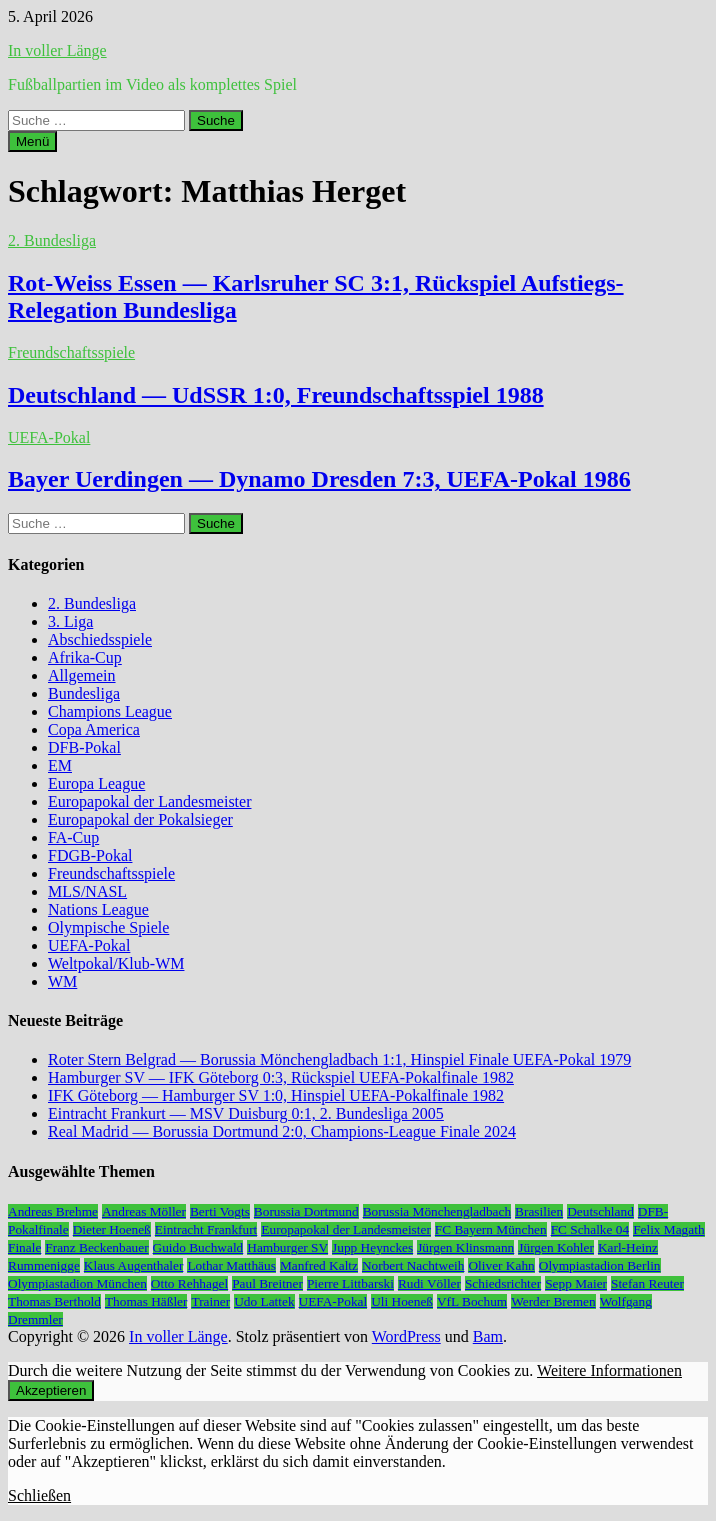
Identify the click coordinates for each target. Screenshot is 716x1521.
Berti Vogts (220, 1211)
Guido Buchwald (198, 1247)
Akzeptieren (51, 1390)
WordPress (406, 1336)
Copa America (94, 729)
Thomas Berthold (54, 1301)
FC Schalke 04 (590, 1229)
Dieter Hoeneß (112, 1229)
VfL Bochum (472, 1301)
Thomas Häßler (146, 1301)
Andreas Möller (144, 1211)
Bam (488, 1336)
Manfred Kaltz (319, 1265)
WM (62, 981)
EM (60, 765)
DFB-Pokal (84, 747)
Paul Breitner (267, 1283)
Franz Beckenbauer (96, 1247)
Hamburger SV (287, 1247)
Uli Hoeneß (402, 1301)
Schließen (39, 1495)
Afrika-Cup (85, 657)
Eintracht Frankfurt (206, 1229)
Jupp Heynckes (372, 1247)
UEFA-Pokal (49, 437)
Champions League (110, 711)
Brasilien (539, 1211)
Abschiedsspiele (100, 639)
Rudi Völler (429, 1283)
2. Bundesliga (52, 240)
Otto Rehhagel (189, 1283)
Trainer (210, 1301)
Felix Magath (668, 1229)
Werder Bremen (553, 1301)
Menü (32, 141)
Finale (24, 1247)
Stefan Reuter (647, 1283)
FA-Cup (73, 837)
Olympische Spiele (108, 927)
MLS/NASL (87, 891)
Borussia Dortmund (306, 1211)
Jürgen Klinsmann (465, 1247)
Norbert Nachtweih (413, 1265)
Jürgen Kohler (556, 1247)
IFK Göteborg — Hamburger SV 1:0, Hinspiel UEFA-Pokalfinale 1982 (276, 1095)
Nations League (98, 909)
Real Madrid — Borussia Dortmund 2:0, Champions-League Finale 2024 (282, 1131)
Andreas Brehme (53, 1211)
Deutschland (600, 1211)
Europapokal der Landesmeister (149, 801)
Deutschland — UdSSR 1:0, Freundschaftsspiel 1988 (276, 395)
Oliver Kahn (501, 1265)
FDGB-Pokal (90, 855)
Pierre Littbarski (350, 1283)
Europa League (96, 783)
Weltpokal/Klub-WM (116, 963)
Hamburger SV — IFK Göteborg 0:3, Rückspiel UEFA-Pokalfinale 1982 (281, 1077)
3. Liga (70, 621)
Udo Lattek (264, 1301)
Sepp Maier (576, 1283)
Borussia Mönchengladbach (437, 1211)
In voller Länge (57, 50)
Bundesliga (84, 693)
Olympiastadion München (77, 1283)
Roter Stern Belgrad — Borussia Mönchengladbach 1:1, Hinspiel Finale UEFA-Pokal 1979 (339, 1059)
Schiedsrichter (503, 1283)
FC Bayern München (491, 1229)
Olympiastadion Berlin (600, 1265)
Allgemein (82, 675)
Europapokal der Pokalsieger (140, 819)
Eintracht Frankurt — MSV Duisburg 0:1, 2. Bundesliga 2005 (246, 1113)
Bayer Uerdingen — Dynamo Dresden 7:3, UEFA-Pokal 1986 (319, 479)
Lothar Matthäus (231, 1265)
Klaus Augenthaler (134, 1265)
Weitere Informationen (609, 1370)
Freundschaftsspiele (71, 352)
